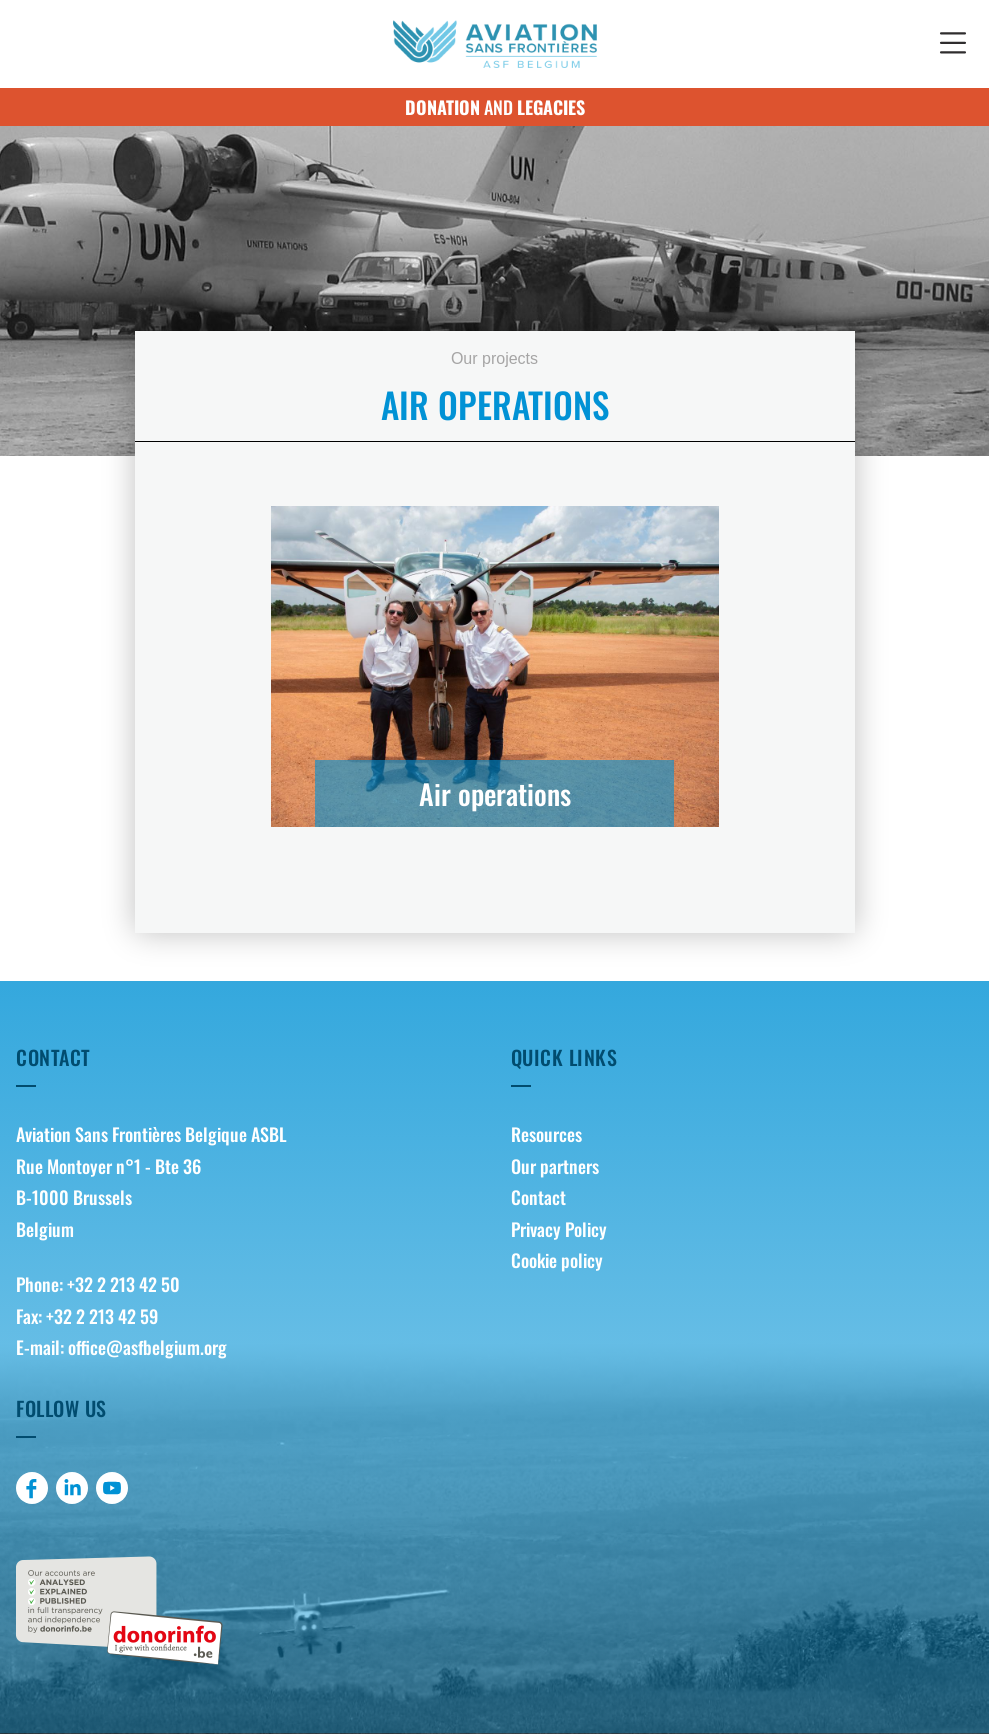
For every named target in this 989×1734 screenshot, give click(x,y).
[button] (953, 44)
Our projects (494, 358)
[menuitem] (742, 1135)
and (495, 107)
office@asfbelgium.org (147, 1347)
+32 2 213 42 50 (123, 1284)
